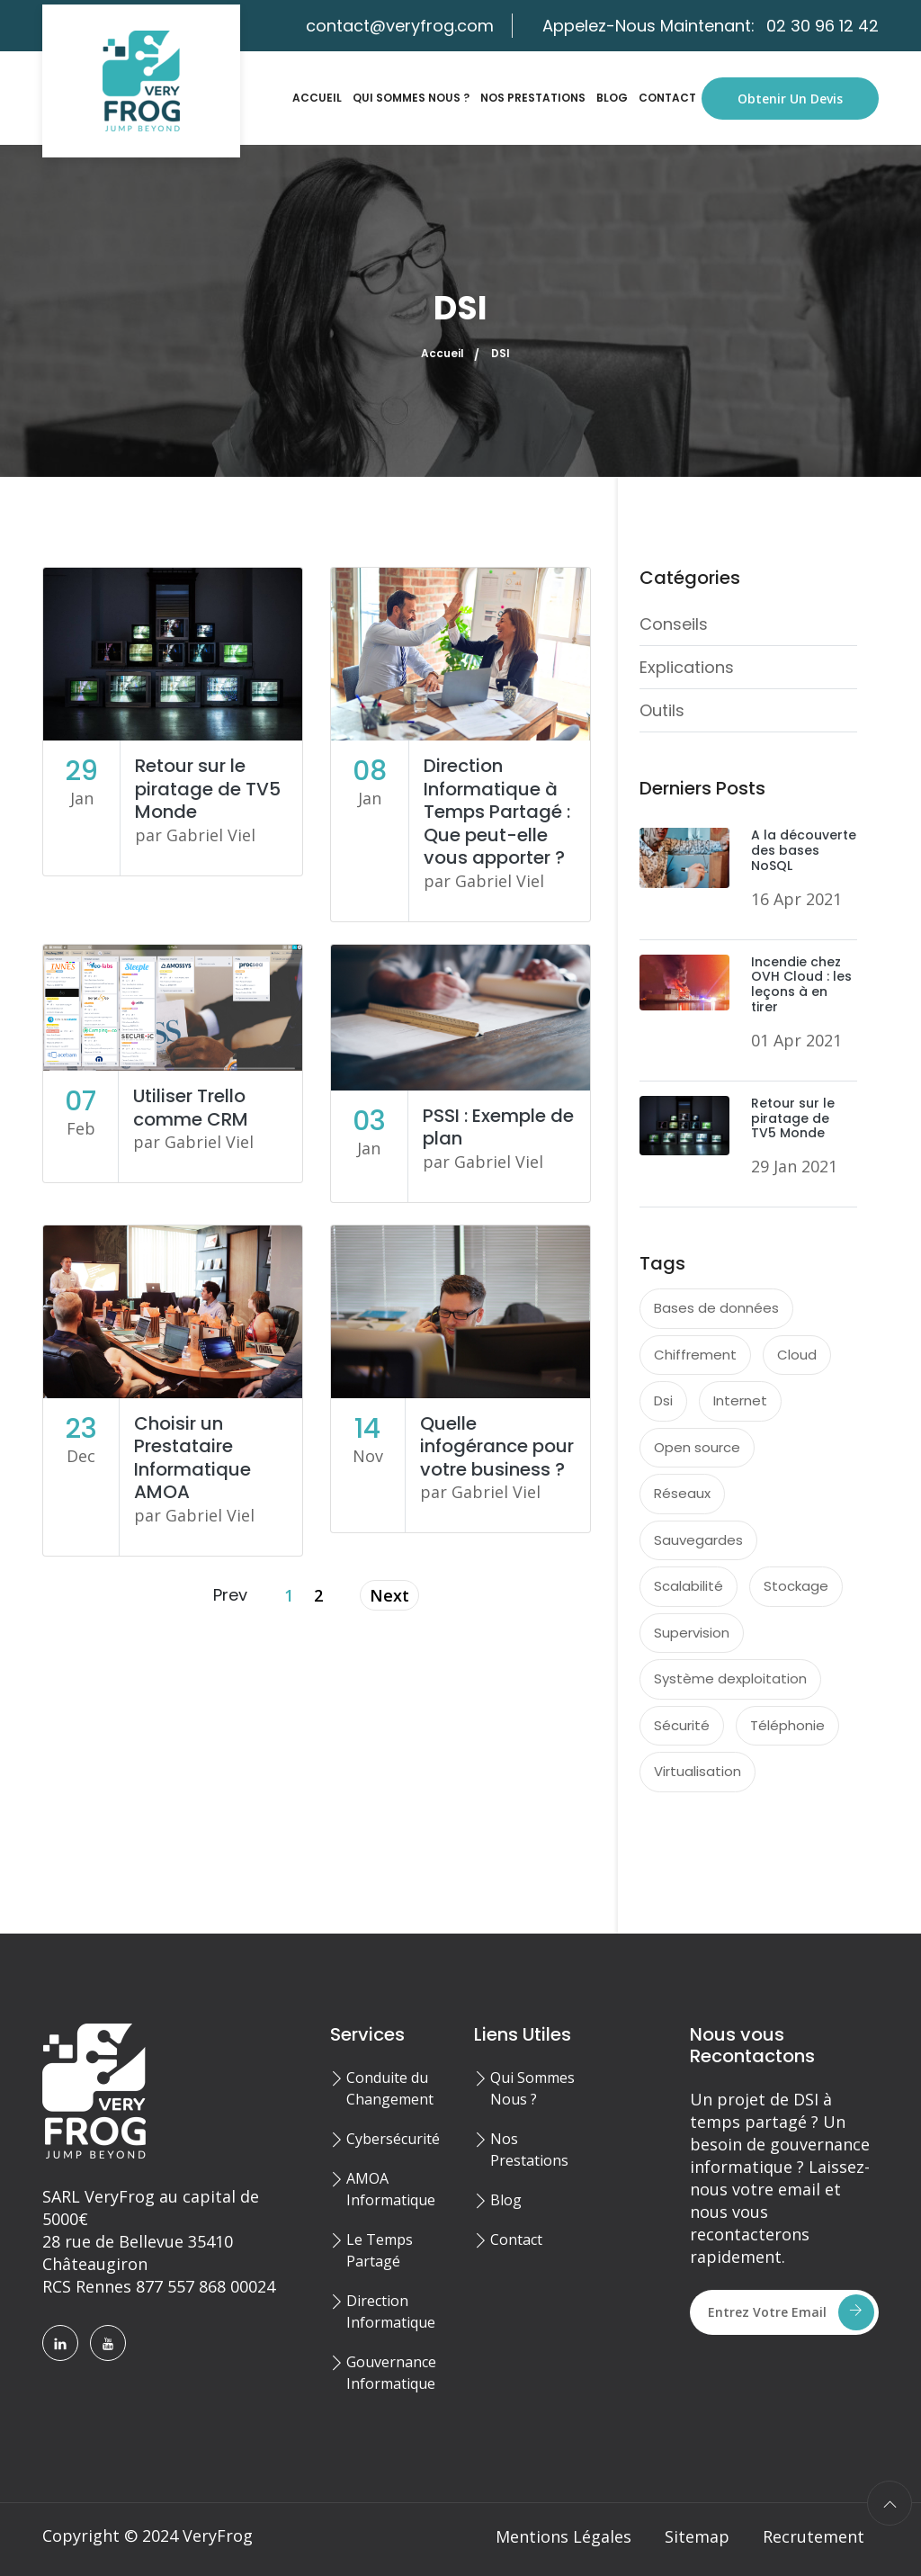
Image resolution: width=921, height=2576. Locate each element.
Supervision (691, 1632)
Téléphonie (787, 1725)
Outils (661, 710)
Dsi (663, 1400)
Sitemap (697, 2536)
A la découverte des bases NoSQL (803, 850)
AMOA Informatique (390, 2189)
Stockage (796, 1585)
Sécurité (682, 1725)
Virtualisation (697, 1771)
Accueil (317, 97)
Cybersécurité (393, 2139)
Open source (697, 1447)
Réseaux (682, 1493)
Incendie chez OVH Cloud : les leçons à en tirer (801, 984)
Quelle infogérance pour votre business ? (497, 1446)
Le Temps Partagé (379, 2250)
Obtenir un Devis (790, 98)
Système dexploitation (730, 1678)
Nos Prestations (533, 97)
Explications (686, 667)
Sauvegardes (698, 1539)
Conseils (673, 624)
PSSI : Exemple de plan (498, 1127)
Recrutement (813, 2536)
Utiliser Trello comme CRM (190, 1107)
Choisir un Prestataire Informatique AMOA (192, 1458)
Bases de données (716, 1307)
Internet (740, 1400)
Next (389, 1595)
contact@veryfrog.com (400, 25)
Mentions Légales (563, 2536)
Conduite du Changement (390, 2088)
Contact (667, 97)
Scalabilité (688, 1585)
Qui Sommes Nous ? (411, 97)
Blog (612, 97)
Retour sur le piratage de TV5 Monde (208, 788)
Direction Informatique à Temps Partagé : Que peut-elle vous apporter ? (497, 811)
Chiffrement (695, 1354)
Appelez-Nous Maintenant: (710, 25)
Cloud (797, 1354)
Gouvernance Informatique (391, 2372)
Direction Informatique (390, 2311)
